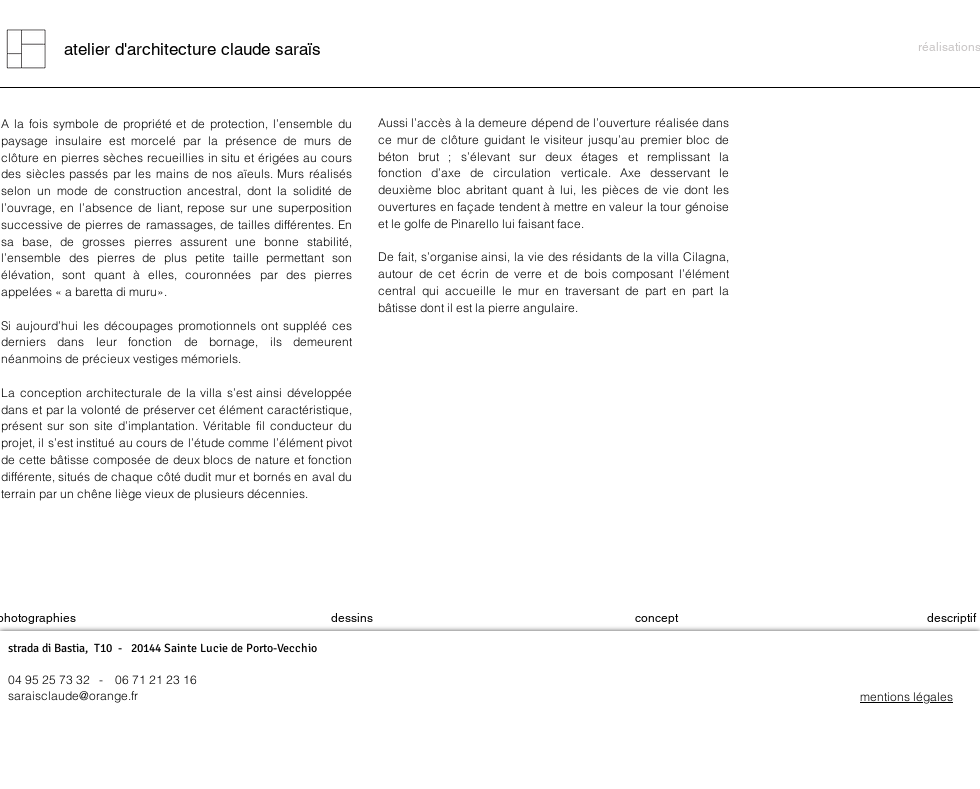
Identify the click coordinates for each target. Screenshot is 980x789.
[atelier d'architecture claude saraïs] (192, 49)
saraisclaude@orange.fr (73, 695)
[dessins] (351, 619)
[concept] (656, 619)
